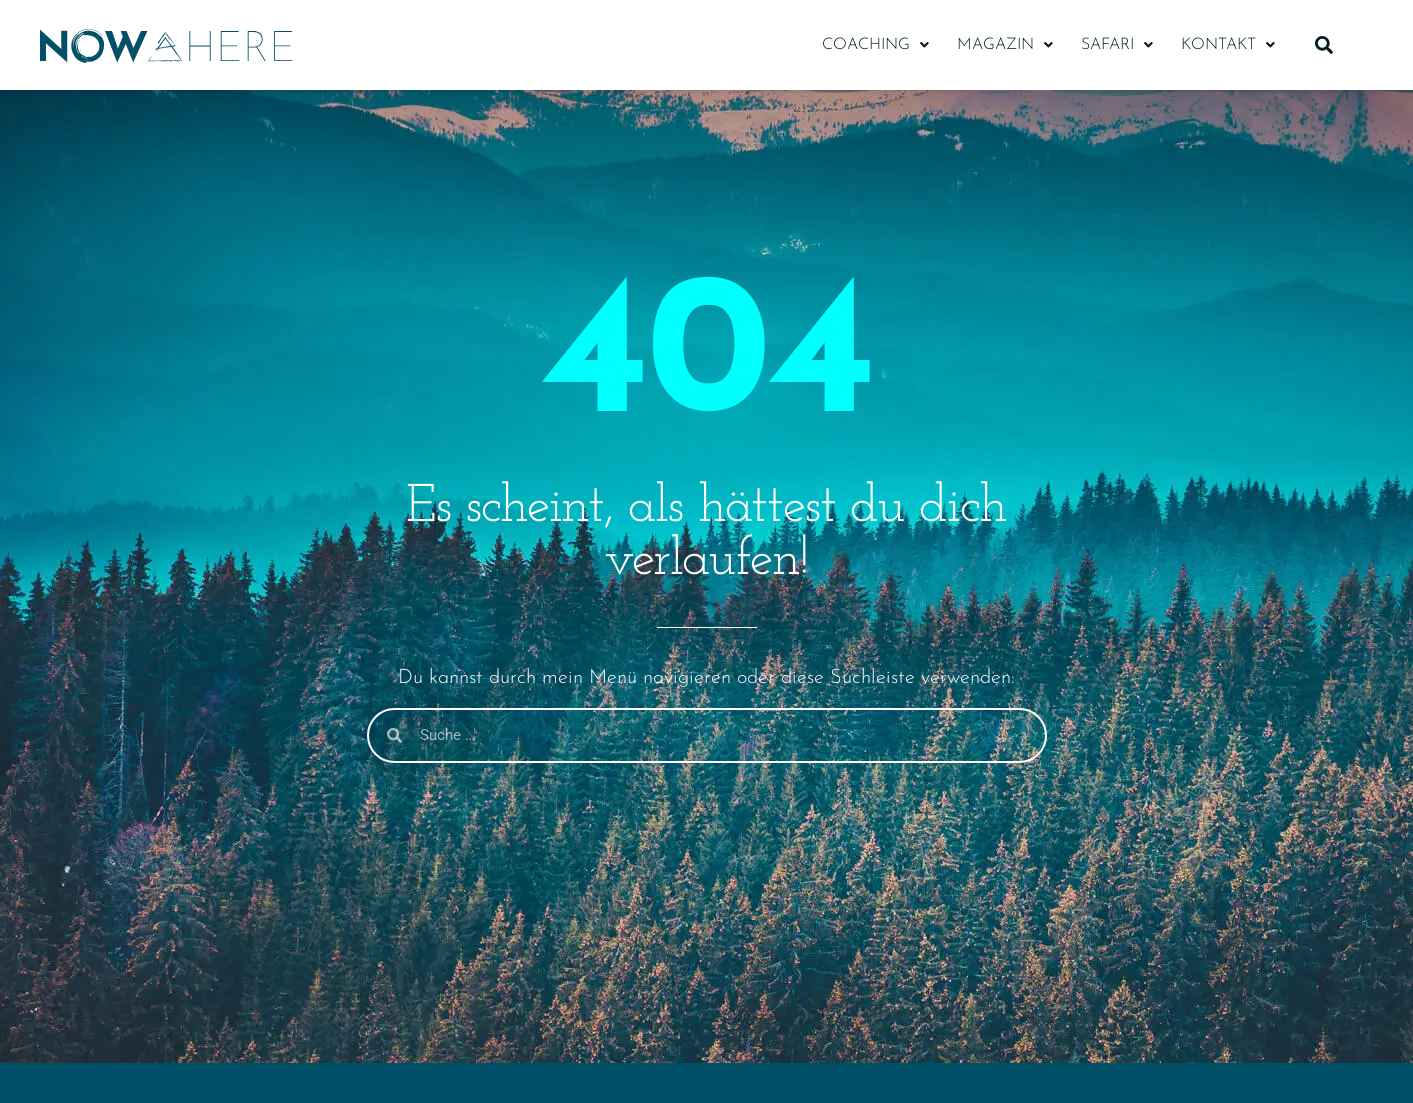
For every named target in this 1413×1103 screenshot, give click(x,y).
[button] (875, 45)
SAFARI (1117, 45)
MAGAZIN (1005, 45)
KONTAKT (1228, 45)
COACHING (875, 45)
